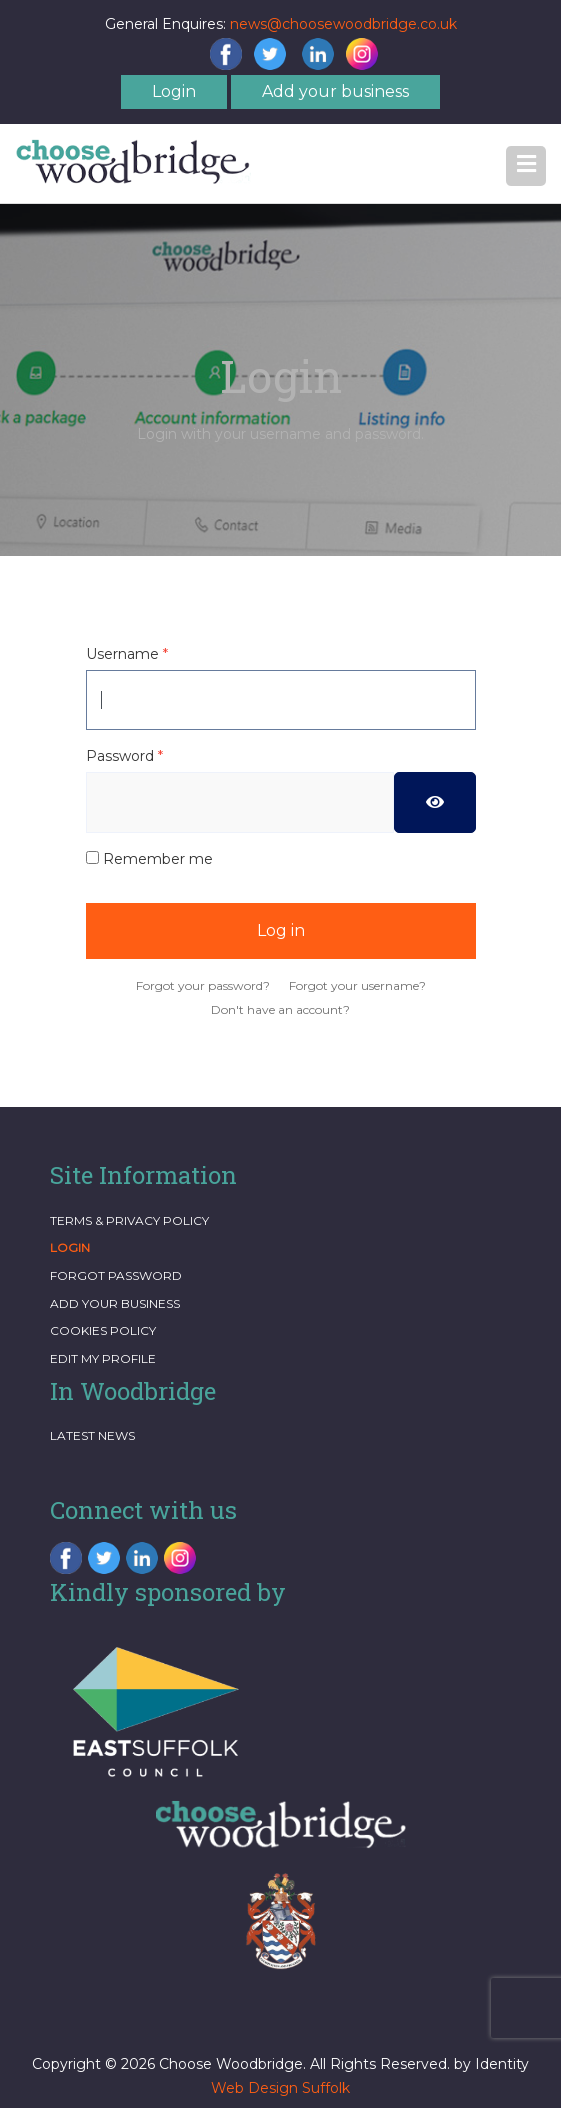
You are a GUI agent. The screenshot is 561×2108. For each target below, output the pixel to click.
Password (124, 756)
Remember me (158, 859)
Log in (281, 930)
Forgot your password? (203, 985)
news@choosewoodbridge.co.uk (343, 24)
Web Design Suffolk (280, 2088)
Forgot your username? (357, 985)
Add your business (335, 91)
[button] (526, 166)
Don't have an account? (280, 1009)
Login (174, 91)
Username (127, 654)
